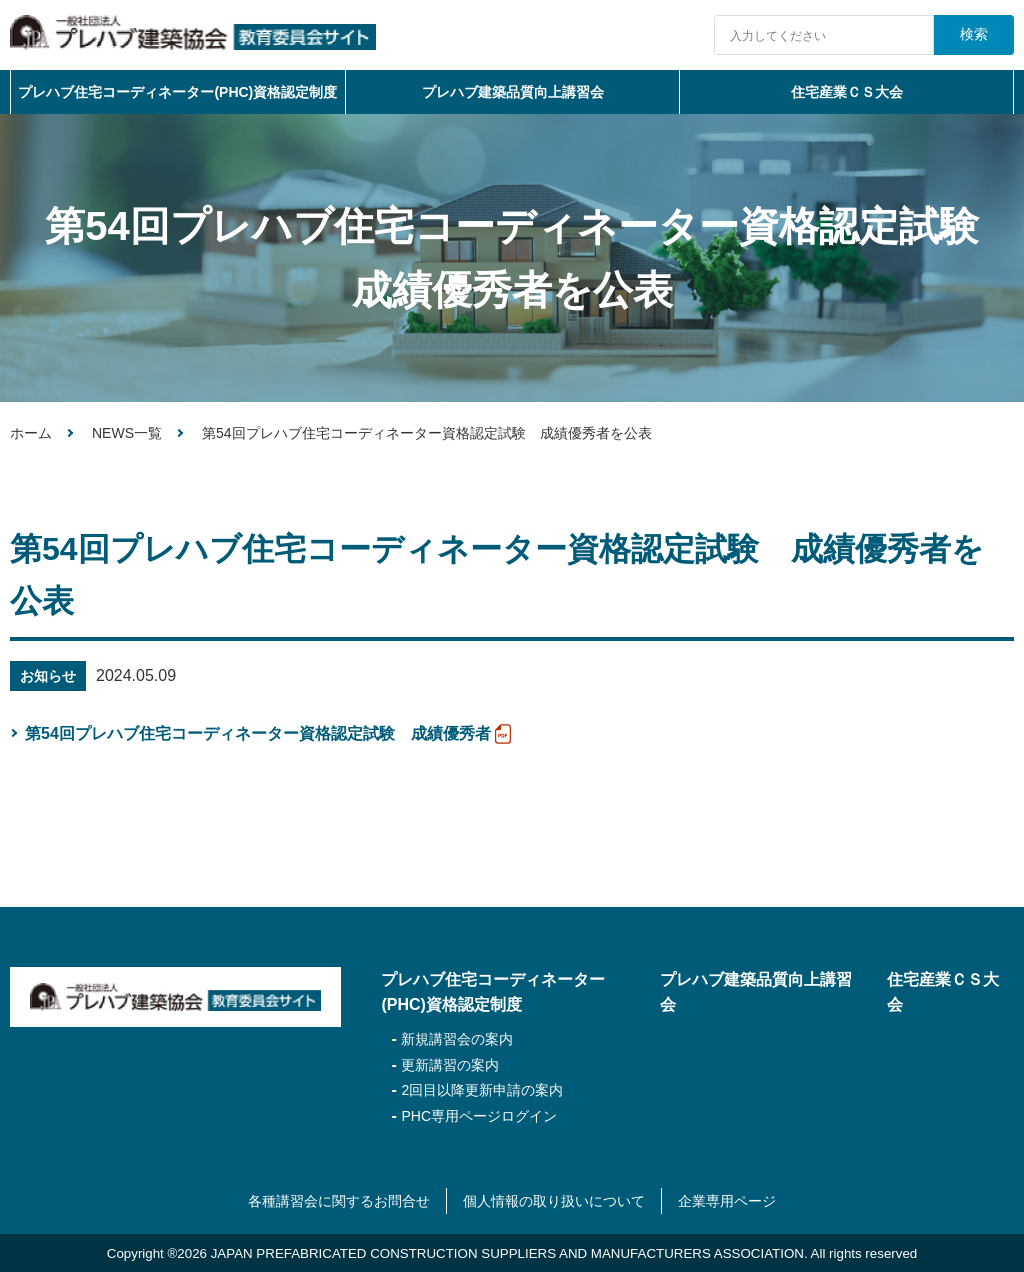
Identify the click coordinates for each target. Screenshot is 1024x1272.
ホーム (31, 433)
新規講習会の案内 (457, 1039)
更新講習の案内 (450, 1065)
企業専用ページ (727, 1201)
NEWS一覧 (127, 433)
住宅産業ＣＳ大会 (847, 92)
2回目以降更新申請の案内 (482, 1090)
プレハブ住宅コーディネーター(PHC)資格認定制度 (177, 92)
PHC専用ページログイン (479, 1116)
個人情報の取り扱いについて (554, 1201)
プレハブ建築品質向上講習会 (513, 92)
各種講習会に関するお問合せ (339, 1201)
